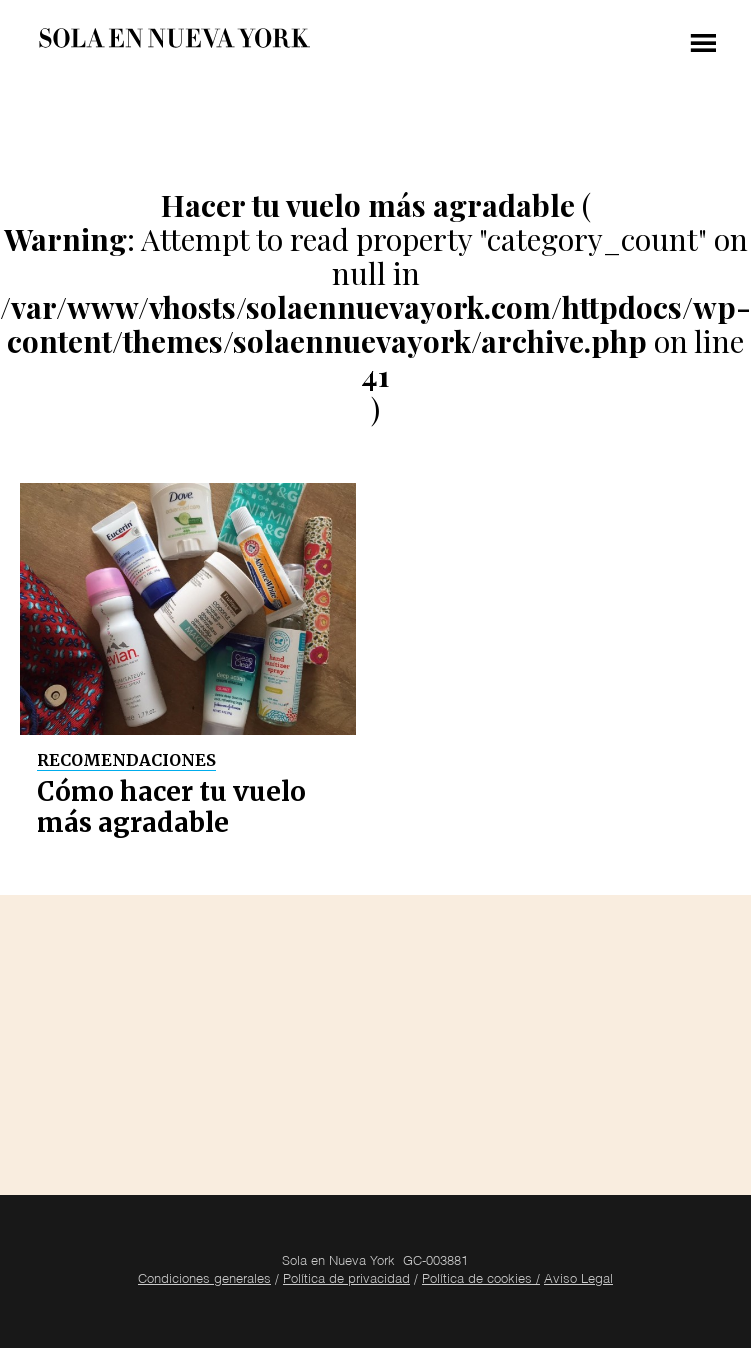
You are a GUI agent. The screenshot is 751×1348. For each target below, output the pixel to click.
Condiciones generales (204, 1280)
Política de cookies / (481, 1280)
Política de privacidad (346, 1280)
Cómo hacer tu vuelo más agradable (171, 807)
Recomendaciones (126, 760)
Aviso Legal (578, 1280)
